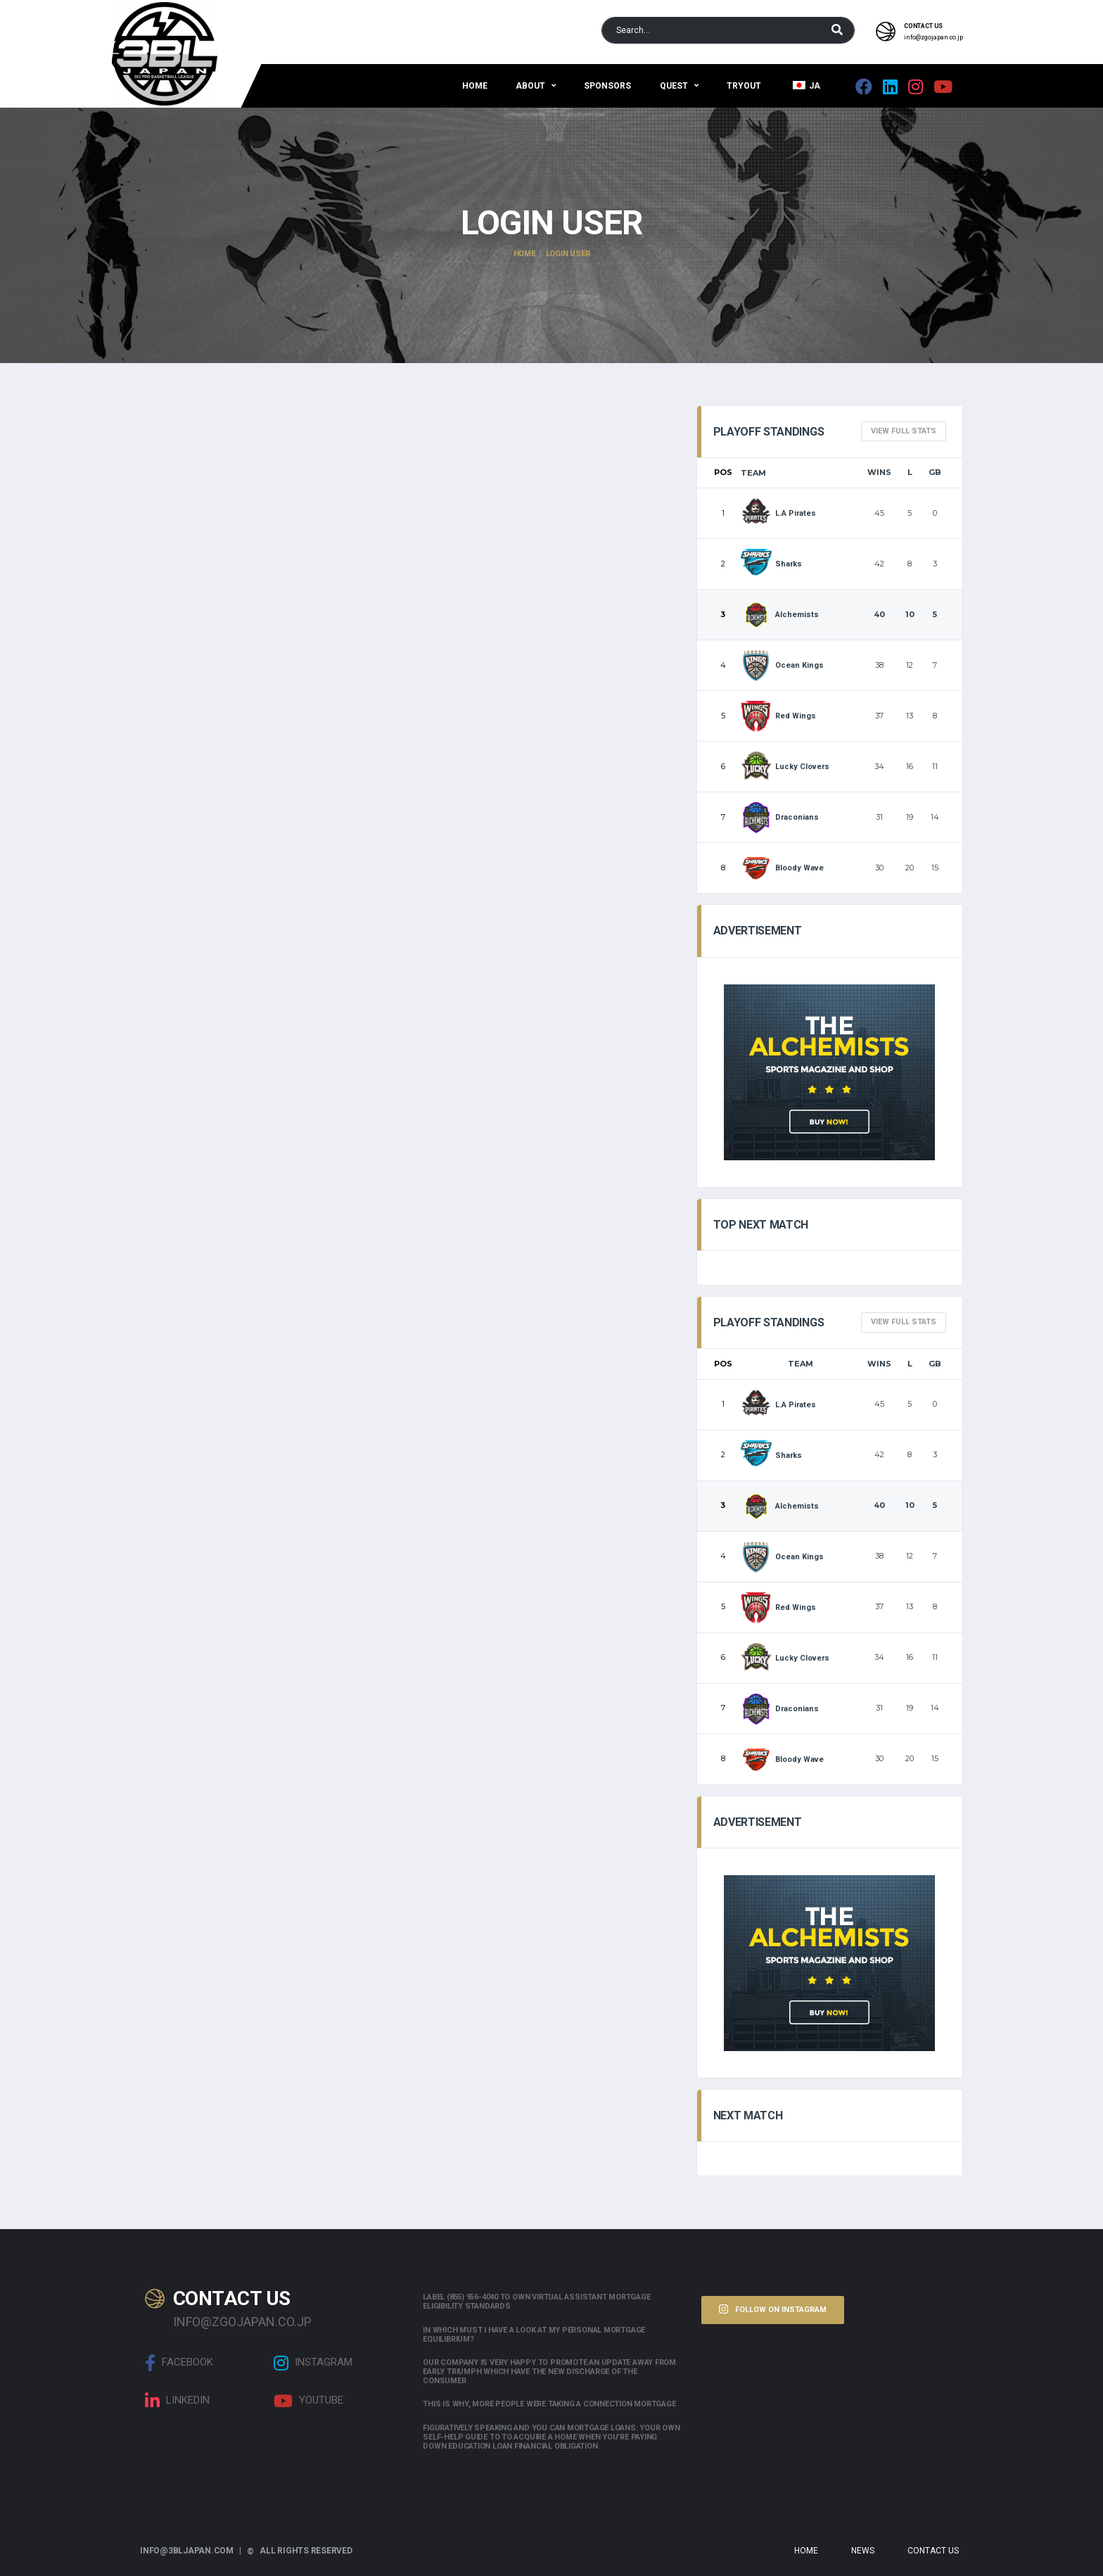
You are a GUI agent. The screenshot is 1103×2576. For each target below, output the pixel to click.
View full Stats (903, 431)
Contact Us (933, 2551)
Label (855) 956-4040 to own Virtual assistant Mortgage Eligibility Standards (536, 2301)
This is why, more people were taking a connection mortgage (549, 2404)
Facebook (179, 2362)
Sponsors (607, 86)
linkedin (177, 2400)
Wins (879, 472)
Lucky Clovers (785, 766)
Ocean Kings (782, 665)
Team (753, 473)
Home (474, 86)
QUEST (674, 86)
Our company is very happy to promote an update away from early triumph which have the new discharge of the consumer (549, 2371)
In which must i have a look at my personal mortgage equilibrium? (534, 2335)
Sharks (772, 564)
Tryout (744, 86)
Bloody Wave (782, 868)
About (530, 86)
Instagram (313, 2362)
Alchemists (780, 614)
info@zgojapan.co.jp (933, 37)
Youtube (308, 2400)
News (862, 2551)
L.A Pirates (779, 513)
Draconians (780, 817)
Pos (723, 472)
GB (935, 472)
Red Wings (779, 716)
